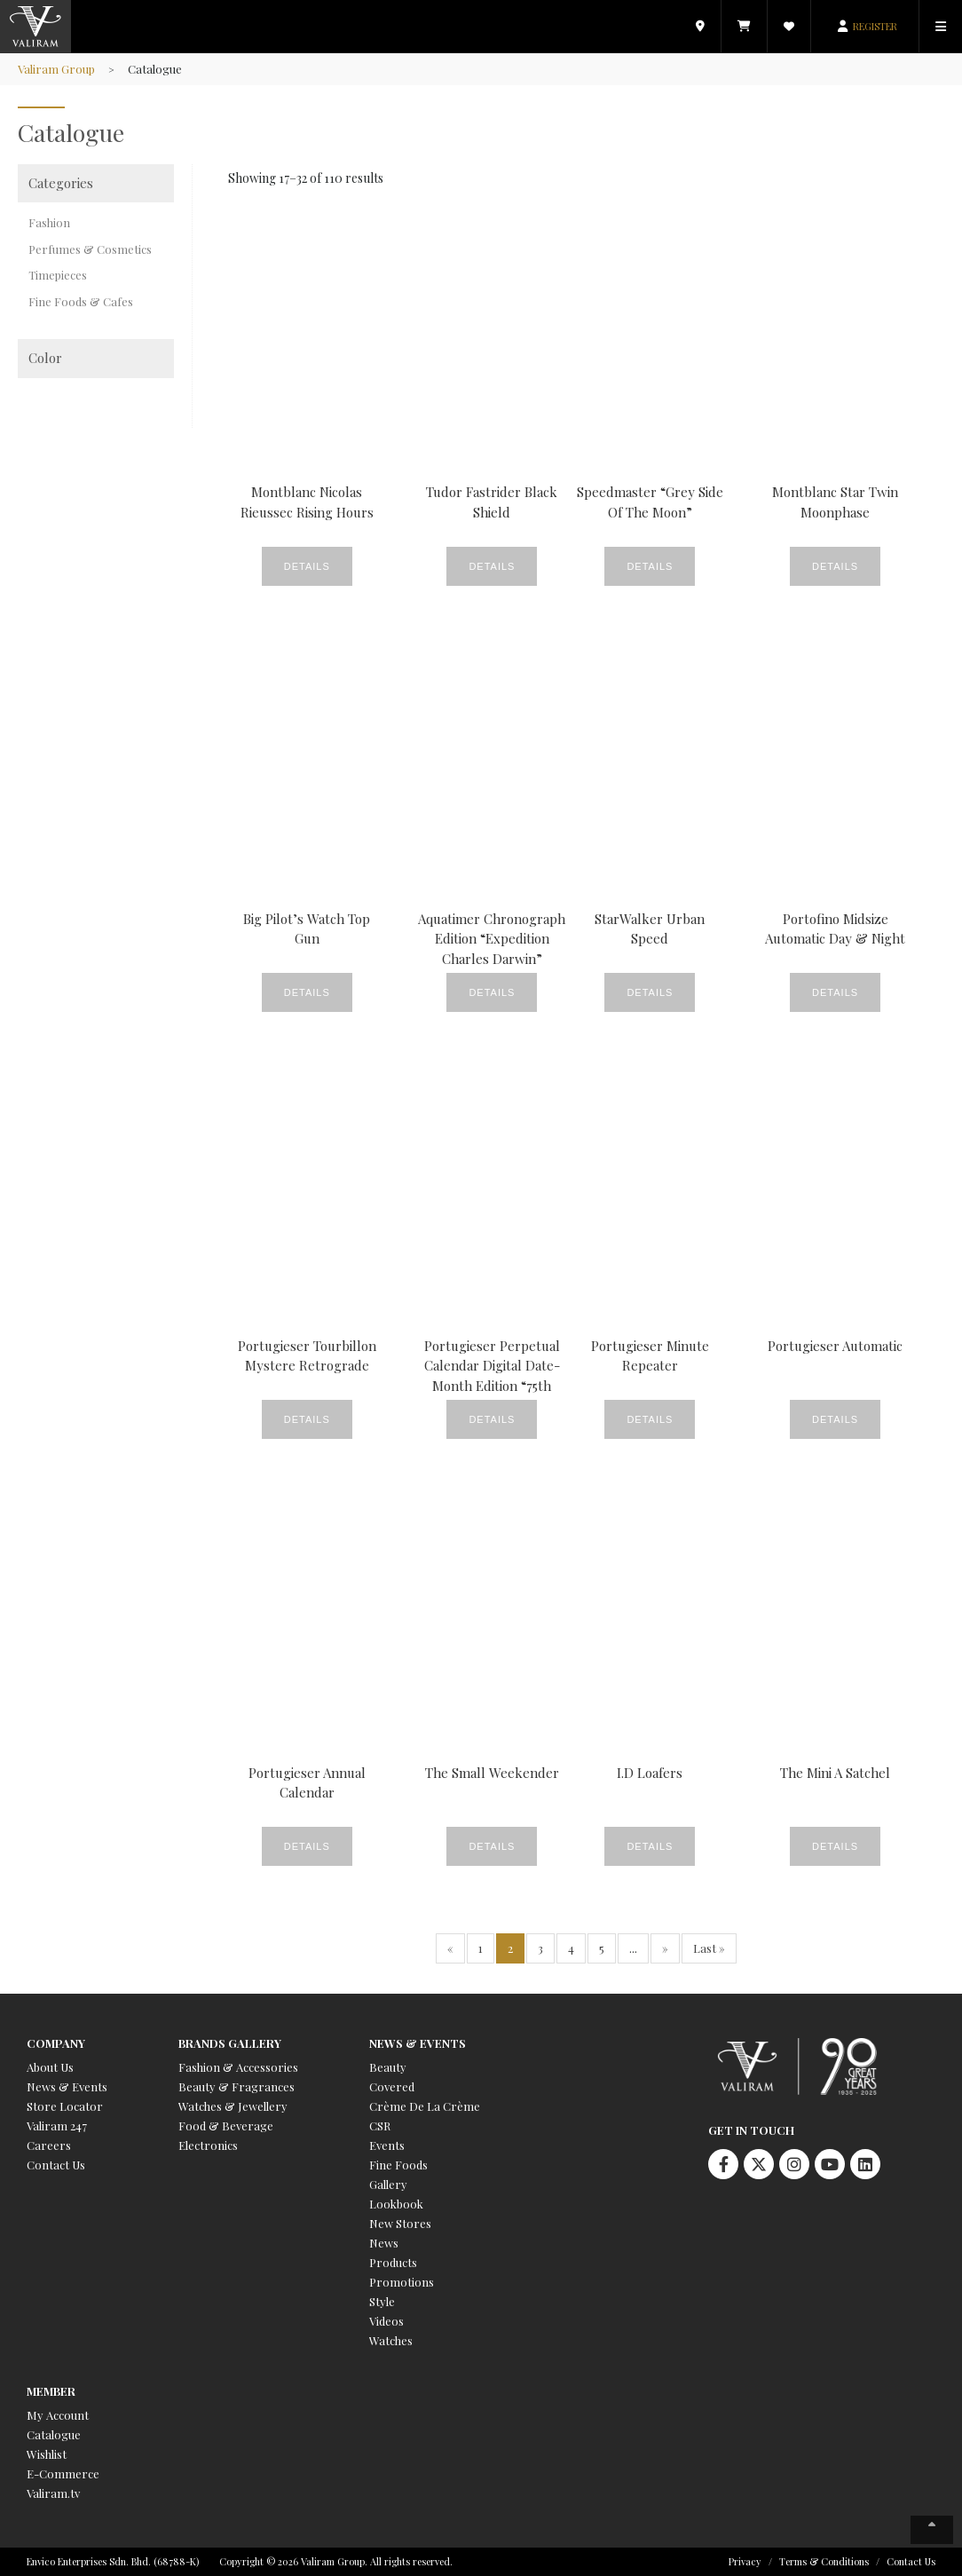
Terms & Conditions (824, 2561)
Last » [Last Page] (709, 1948)
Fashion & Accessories (238, 2066)
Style (382, 2301)
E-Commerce (63, 2473)
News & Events (67, 2086)
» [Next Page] (665, 1948)
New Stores (400, 2223)
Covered (391, 2086)
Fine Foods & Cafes (80, 301)
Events (387, 2145)
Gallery (388, 2184)
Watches (391, 2340)
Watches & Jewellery (233, 2106)
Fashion (49, 222)
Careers (49, 2145)
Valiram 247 (57, 2125)
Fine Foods (398, 2164)
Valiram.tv (53, 2493)
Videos (386, 2320)
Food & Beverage (225, 2125)
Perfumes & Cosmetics (90, 249)
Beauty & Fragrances (236, 2086)
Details (307, 566)
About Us (50, 2066)
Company (56, 2043)
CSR (379, 2125)
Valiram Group (56, 68)
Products (393, 2262)
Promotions (401, 2281)
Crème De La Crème (424, 2106)
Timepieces (57, 274)
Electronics (208, 2145)
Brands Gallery (229, 2043)
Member (51, 2390)
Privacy (745, 2561)
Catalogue (54, 2434)
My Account (58, 2414)
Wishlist (47, 2453)
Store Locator (65, 2106)
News (383, 2242)
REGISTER (875, 26)
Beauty (387, 2066)
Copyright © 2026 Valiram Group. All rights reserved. (336, 2561)
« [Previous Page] (450, 1948)
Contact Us (56, 2164)
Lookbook (396, 2203)
